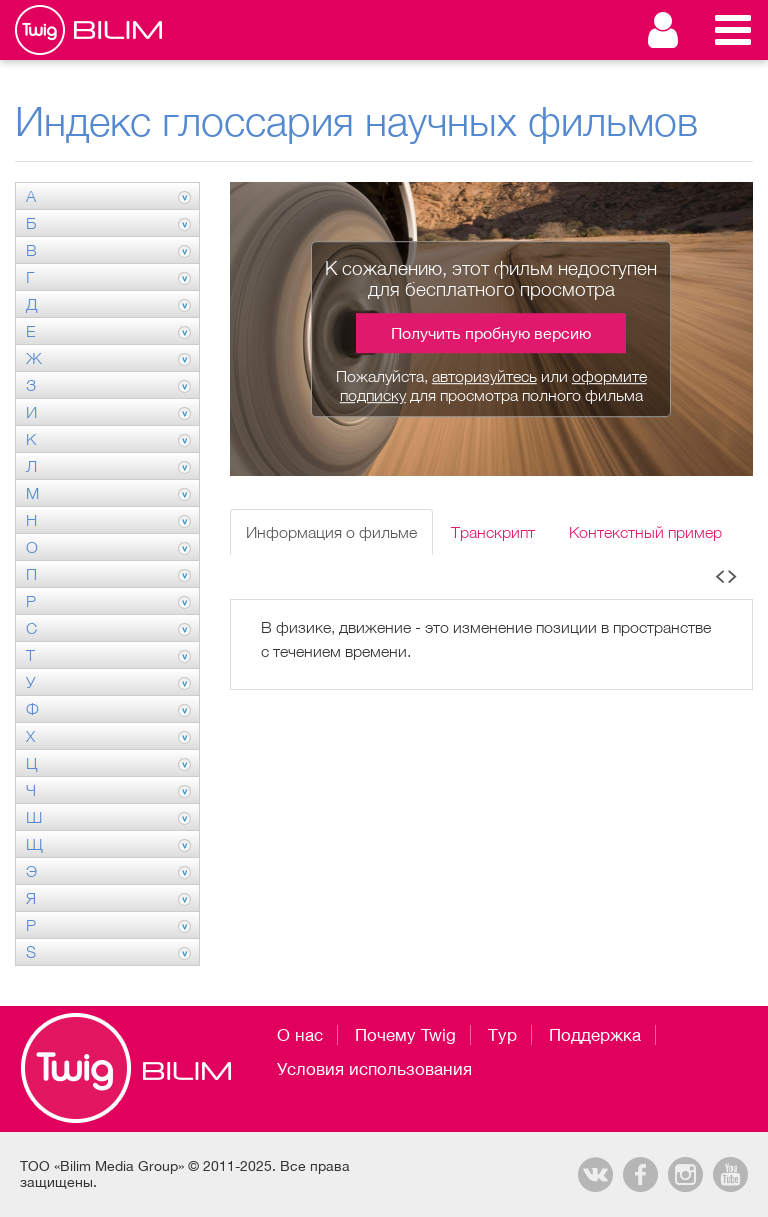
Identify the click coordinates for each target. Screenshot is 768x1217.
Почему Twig (405, 1035)
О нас (300, 1035)
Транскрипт (493, 532)
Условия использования (374, 1069)
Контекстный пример (645, 532)
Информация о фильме (331, 532)
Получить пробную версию (491, 333)
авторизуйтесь (484, 376)
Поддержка (595, 1035)
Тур (502, 1035)
